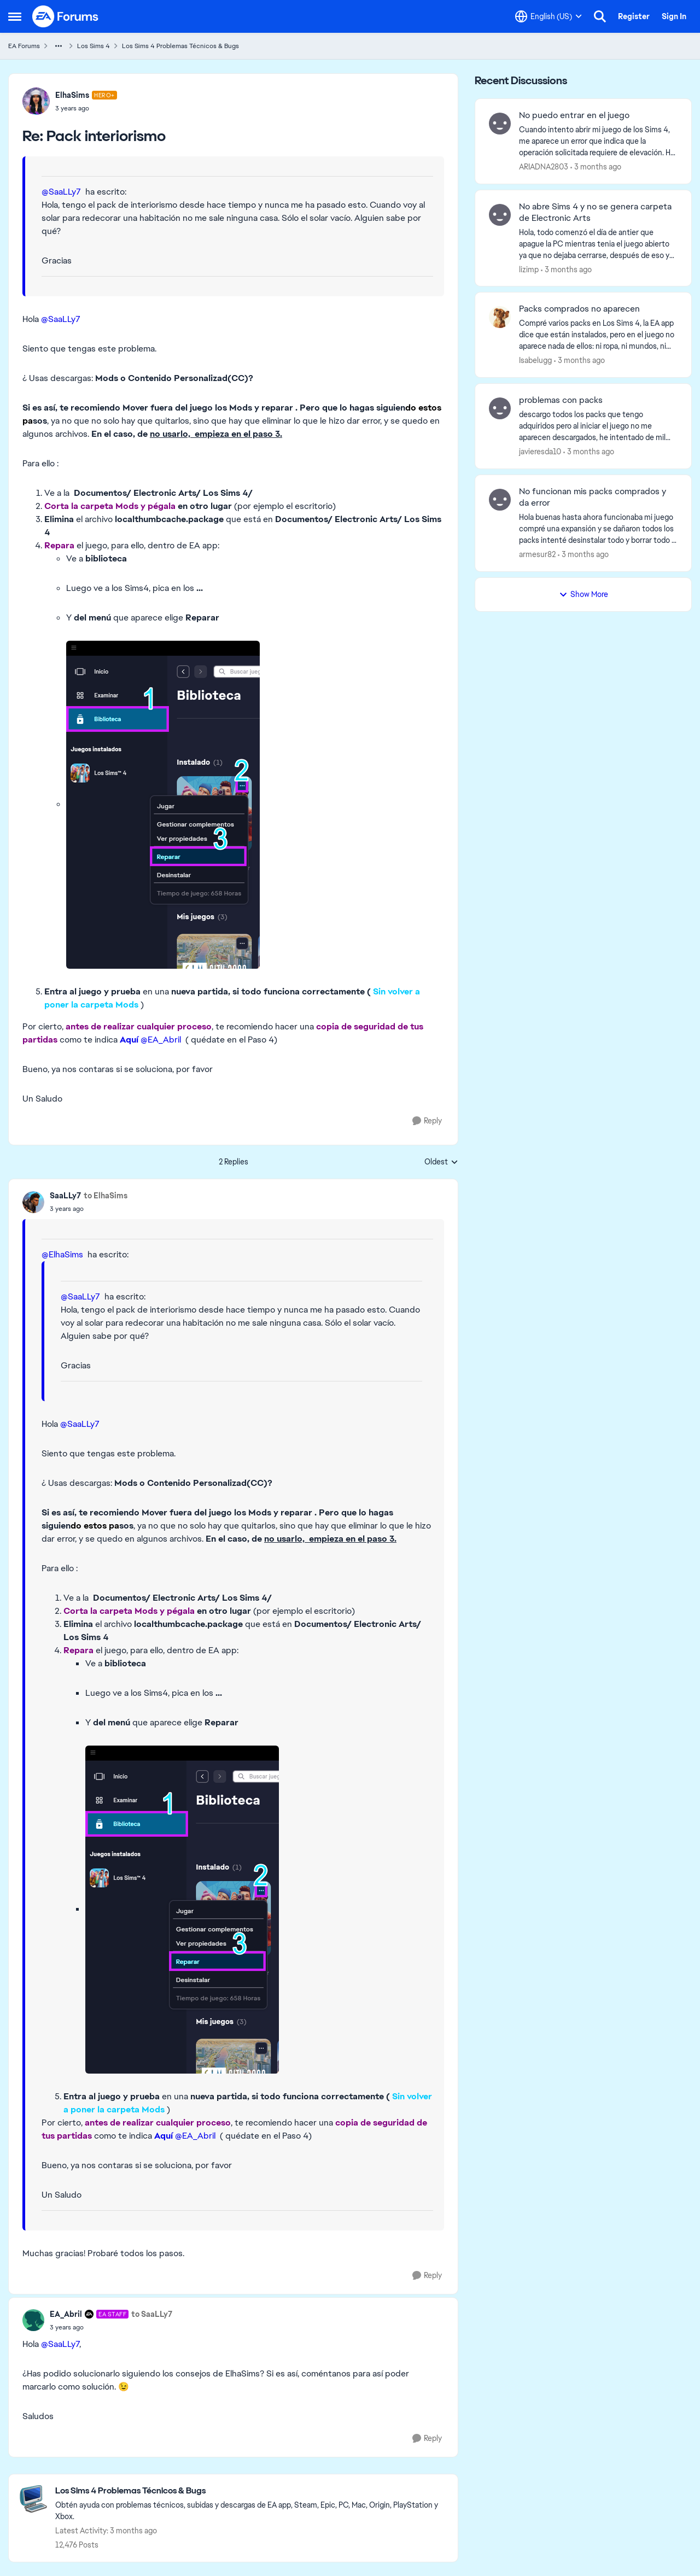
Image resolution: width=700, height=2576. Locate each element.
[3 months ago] (595, 167)
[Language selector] (548, 16)
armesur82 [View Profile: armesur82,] (537, 554)
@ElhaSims (62, 1254)
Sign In (674, 16)
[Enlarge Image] (255, 805)
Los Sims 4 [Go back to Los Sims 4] (93, 46)
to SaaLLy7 (151, 2314)
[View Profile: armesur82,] (500, 500)
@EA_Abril (161, 1039)
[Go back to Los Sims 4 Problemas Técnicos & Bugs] (251, 2491)
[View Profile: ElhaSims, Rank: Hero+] (36, 101)
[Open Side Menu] (15, 16)
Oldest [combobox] (441, 1162)
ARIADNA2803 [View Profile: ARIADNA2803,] (543, 167)
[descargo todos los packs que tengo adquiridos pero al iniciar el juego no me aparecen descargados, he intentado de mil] (598, 426)
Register (634, 16)
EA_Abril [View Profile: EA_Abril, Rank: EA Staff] (66, 2314)
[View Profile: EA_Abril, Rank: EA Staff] (33, 2320)
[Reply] (427, 1121)
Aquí (129, 1039)
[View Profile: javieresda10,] (500, 408)
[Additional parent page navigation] (58, 46)
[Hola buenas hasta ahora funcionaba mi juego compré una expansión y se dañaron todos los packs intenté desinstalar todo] (598, 529)
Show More (583, 594)
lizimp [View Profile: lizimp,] (529, 269)
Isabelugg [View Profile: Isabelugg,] (535, 360)
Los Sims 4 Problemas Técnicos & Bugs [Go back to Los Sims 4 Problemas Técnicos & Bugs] (180, 46)
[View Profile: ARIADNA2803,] (500, 123)
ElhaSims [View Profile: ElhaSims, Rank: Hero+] (72, 95)
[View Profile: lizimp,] (500, 215)
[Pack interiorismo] (86, 108)
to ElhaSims (105, 1196)
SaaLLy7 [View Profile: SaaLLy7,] (65, 1196)
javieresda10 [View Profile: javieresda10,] (540, 451)
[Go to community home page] (65, 16)
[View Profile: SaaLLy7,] (33, 1202)
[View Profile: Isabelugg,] (500, 317)
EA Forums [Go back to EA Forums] (24, 46)
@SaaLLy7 (61, 191)
